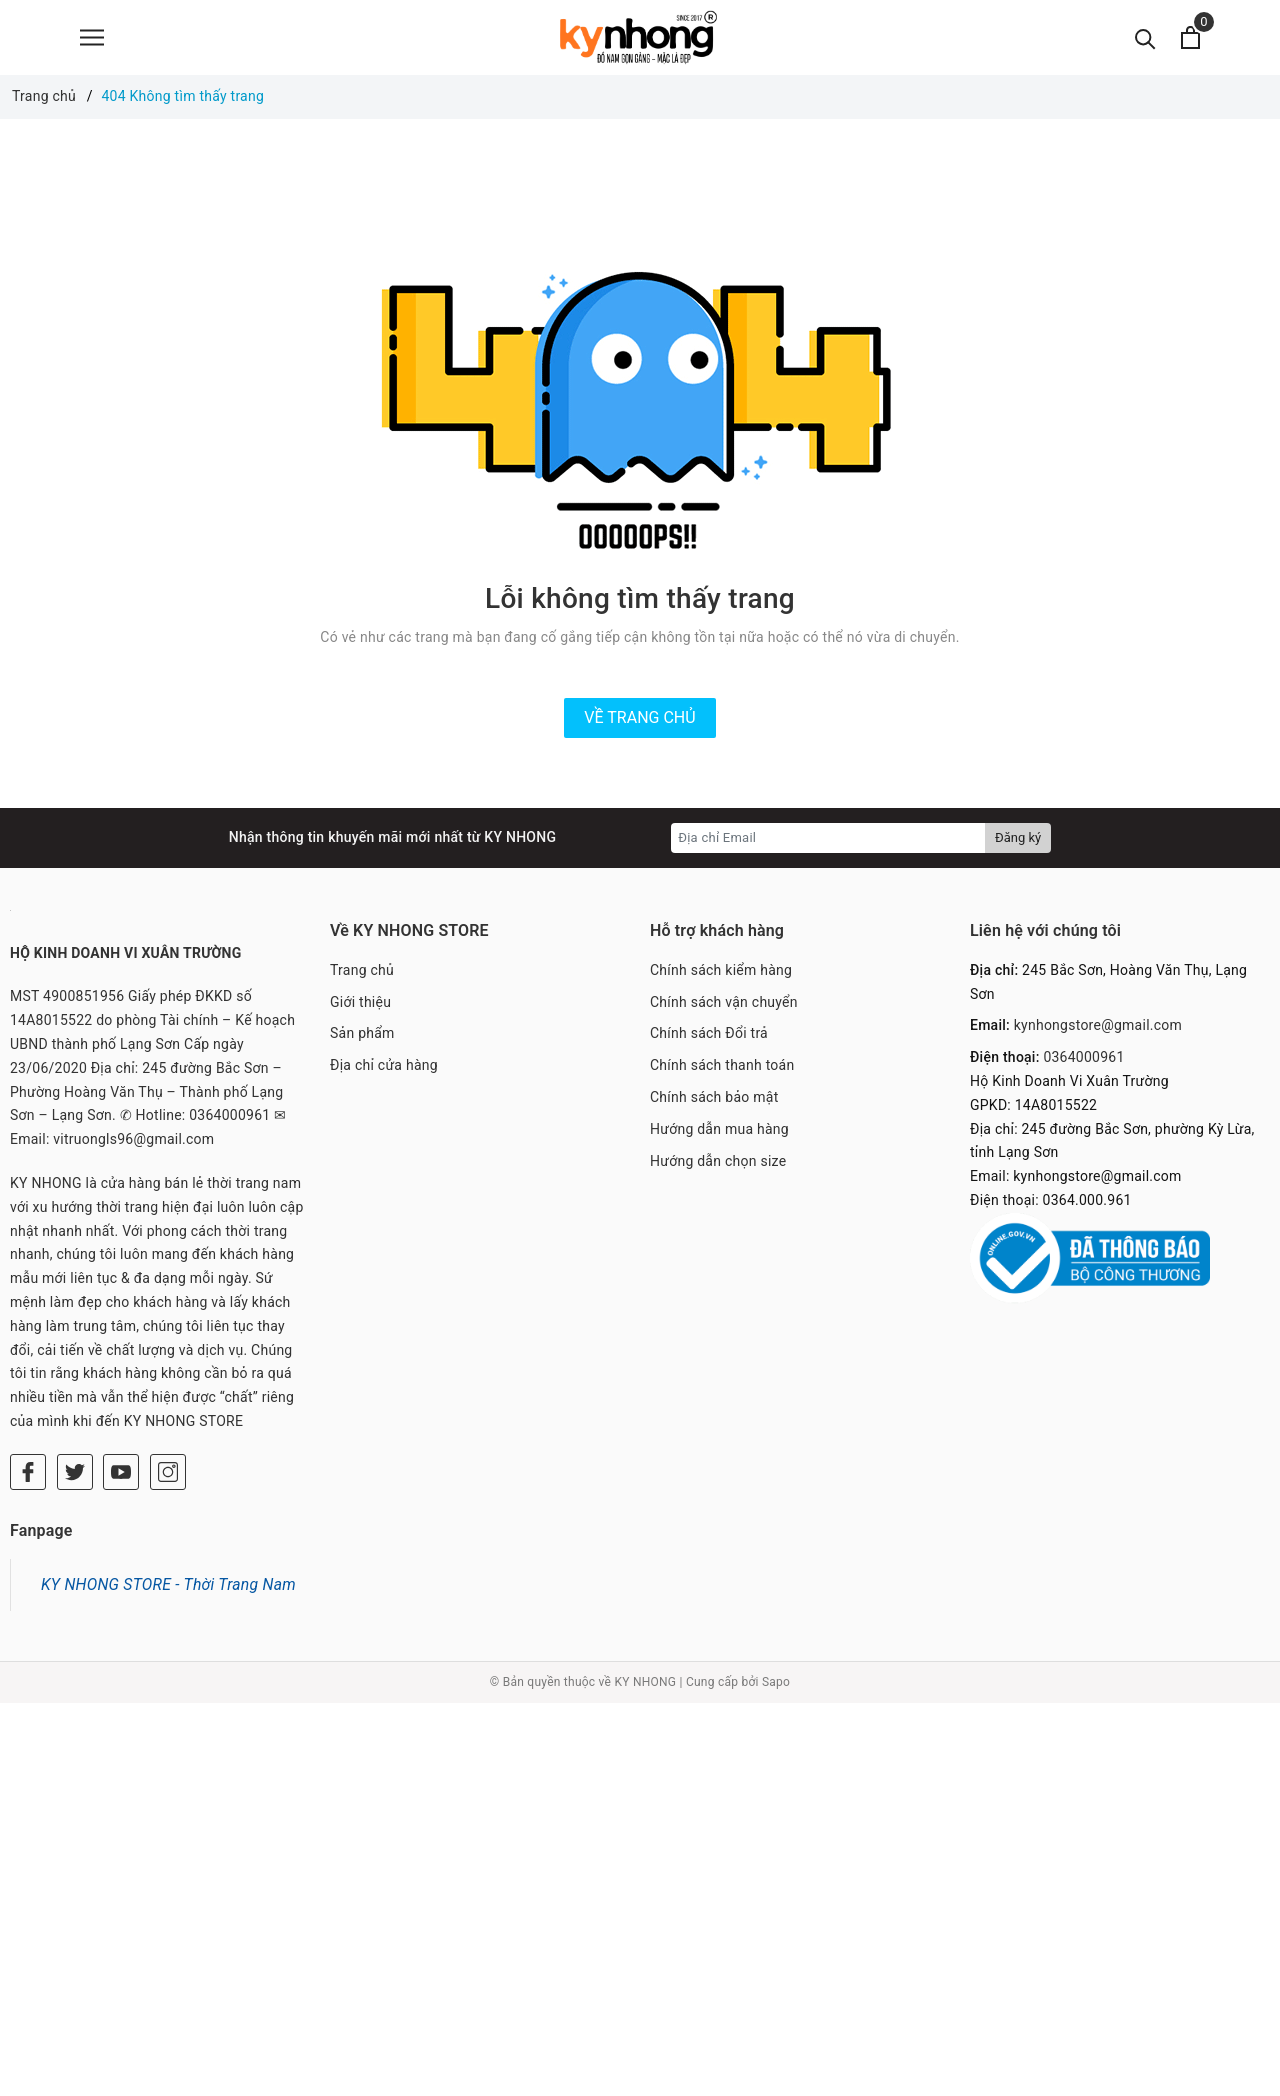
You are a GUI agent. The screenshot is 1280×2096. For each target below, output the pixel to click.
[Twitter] (75, 1472)
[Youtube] (121, 1472)
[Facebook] (28, 1472)
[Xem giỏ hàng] (1190, 37)
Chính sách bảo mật (714, 1097)
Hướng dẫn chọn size (718, 1161)
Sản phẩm (362, 1033)
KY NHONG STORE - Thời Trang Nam (168, 1584)
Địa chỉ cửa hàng (384, 1065)
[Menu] (92, 37)
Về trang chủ (639, 717)
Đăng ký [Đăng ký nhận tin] (1018, 837)
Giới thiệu (360, 1002)
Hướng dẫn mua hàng (719, 1129)
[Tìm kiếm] (1145, 37)
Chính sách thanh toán (722, 1065)
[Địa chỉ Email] (828, 838)
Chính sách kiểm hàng (721, 970)
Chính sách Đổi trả (709, 1033)
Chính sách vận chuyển (724, 1002)
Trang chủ (362, 970)
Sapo (776, 1682)
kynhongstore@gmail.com (1098, 1025)
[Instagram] (168, 1472)
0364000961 (1083, 1057)
